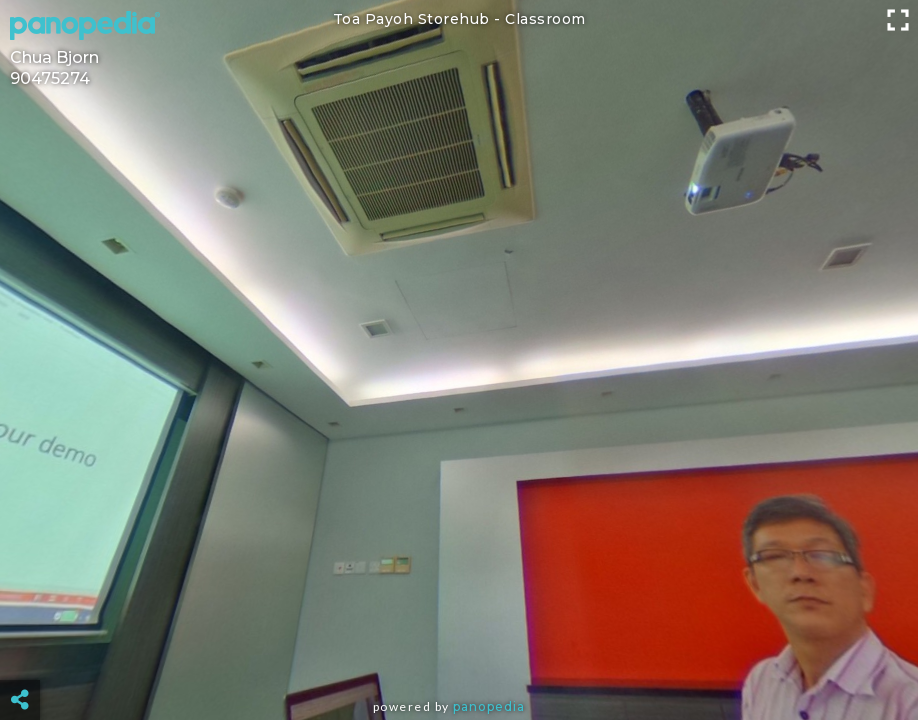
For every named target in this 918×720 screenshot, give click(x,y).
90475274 (50, 78)
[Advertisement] (459, 650)
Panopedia (489, 706)
